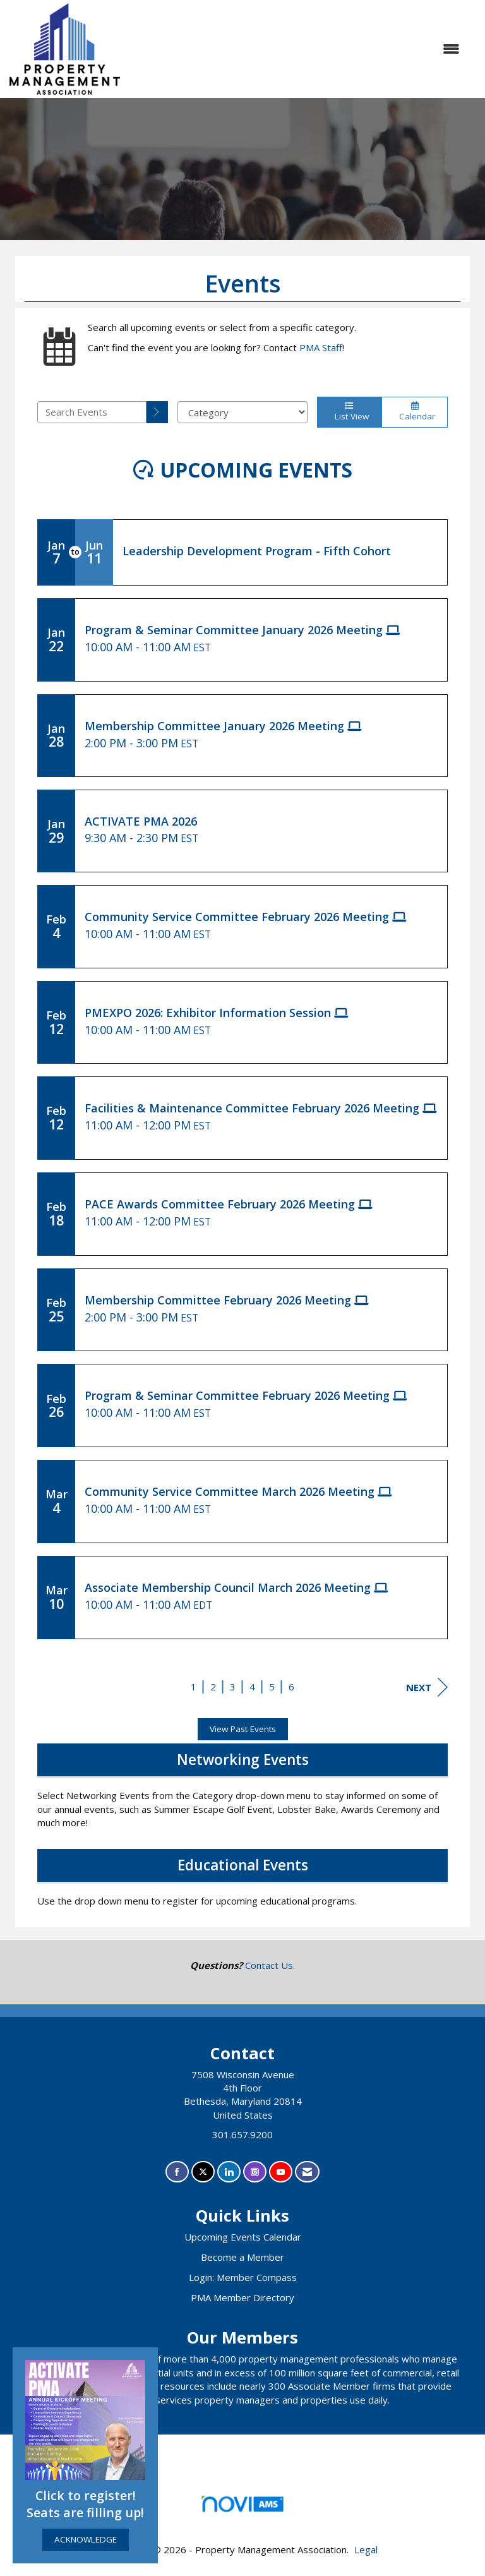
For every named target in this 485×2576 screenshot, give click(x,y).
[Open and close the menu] (296, 49)
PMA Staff (320, 347)
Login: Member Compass (243, 2277)
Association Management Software (242, 2508)
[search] (157, 412)
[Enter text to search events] (92, 412)
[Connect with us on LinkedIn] (229, 2172)
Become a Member (242, 2257)
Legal (366, 2549)
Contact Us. (270, 1965)
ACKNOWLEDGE (85, 2539)
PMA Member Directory (242, 2297)
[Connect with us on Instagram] (254, 2172)
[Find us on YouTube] (280, 2172)
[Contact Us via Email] (307, 2172)
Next (427, 1687)
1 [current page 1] (193, 1686)
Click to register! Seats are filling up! (85, 2504)
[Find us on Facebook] (177, 2172)
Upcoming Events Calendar (242, 2236)
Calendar (415, 412)
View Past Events (243, 1729)
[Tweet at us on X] (203, 2172)
